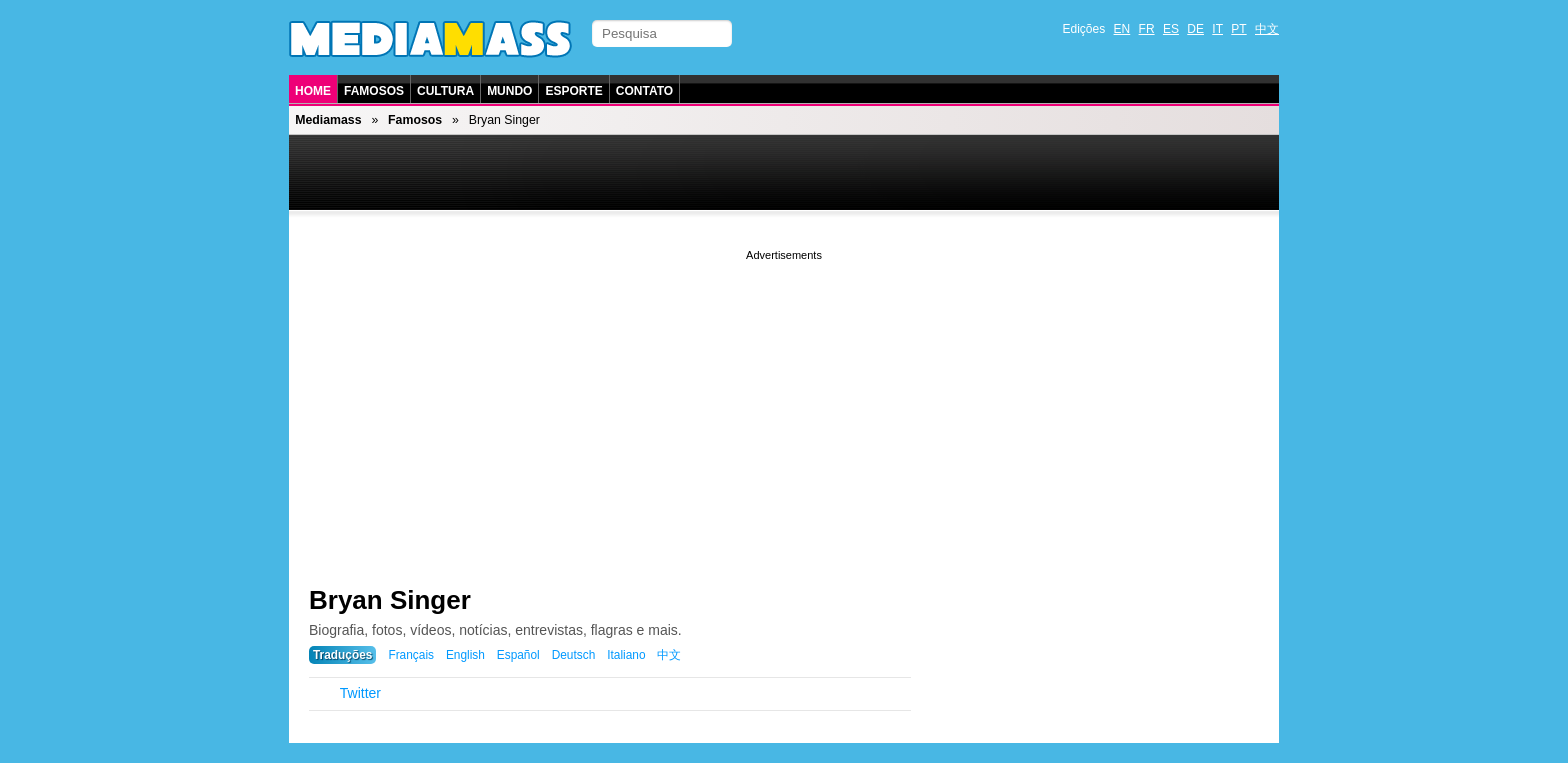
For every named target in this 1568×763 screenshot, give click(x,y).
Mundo (509, 91)
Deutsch (574, 655)
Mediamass (328, 120)
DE (1195, 29)
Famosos (374, 91)
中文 (1267, 29)
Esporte (573, 91)
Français (411, 655)
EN (1122, 29)
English (465, 655)
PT (1238, 29)
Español (518, 655)
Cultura (445, 91)
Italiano (626, 655)
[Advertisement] (784, 405)
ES (1171, 29)
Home (313, 91)
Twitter (360, 693)
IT (1217, 29)
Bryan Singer (390, 600)
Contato (644, 91)
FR (1147, 29)
